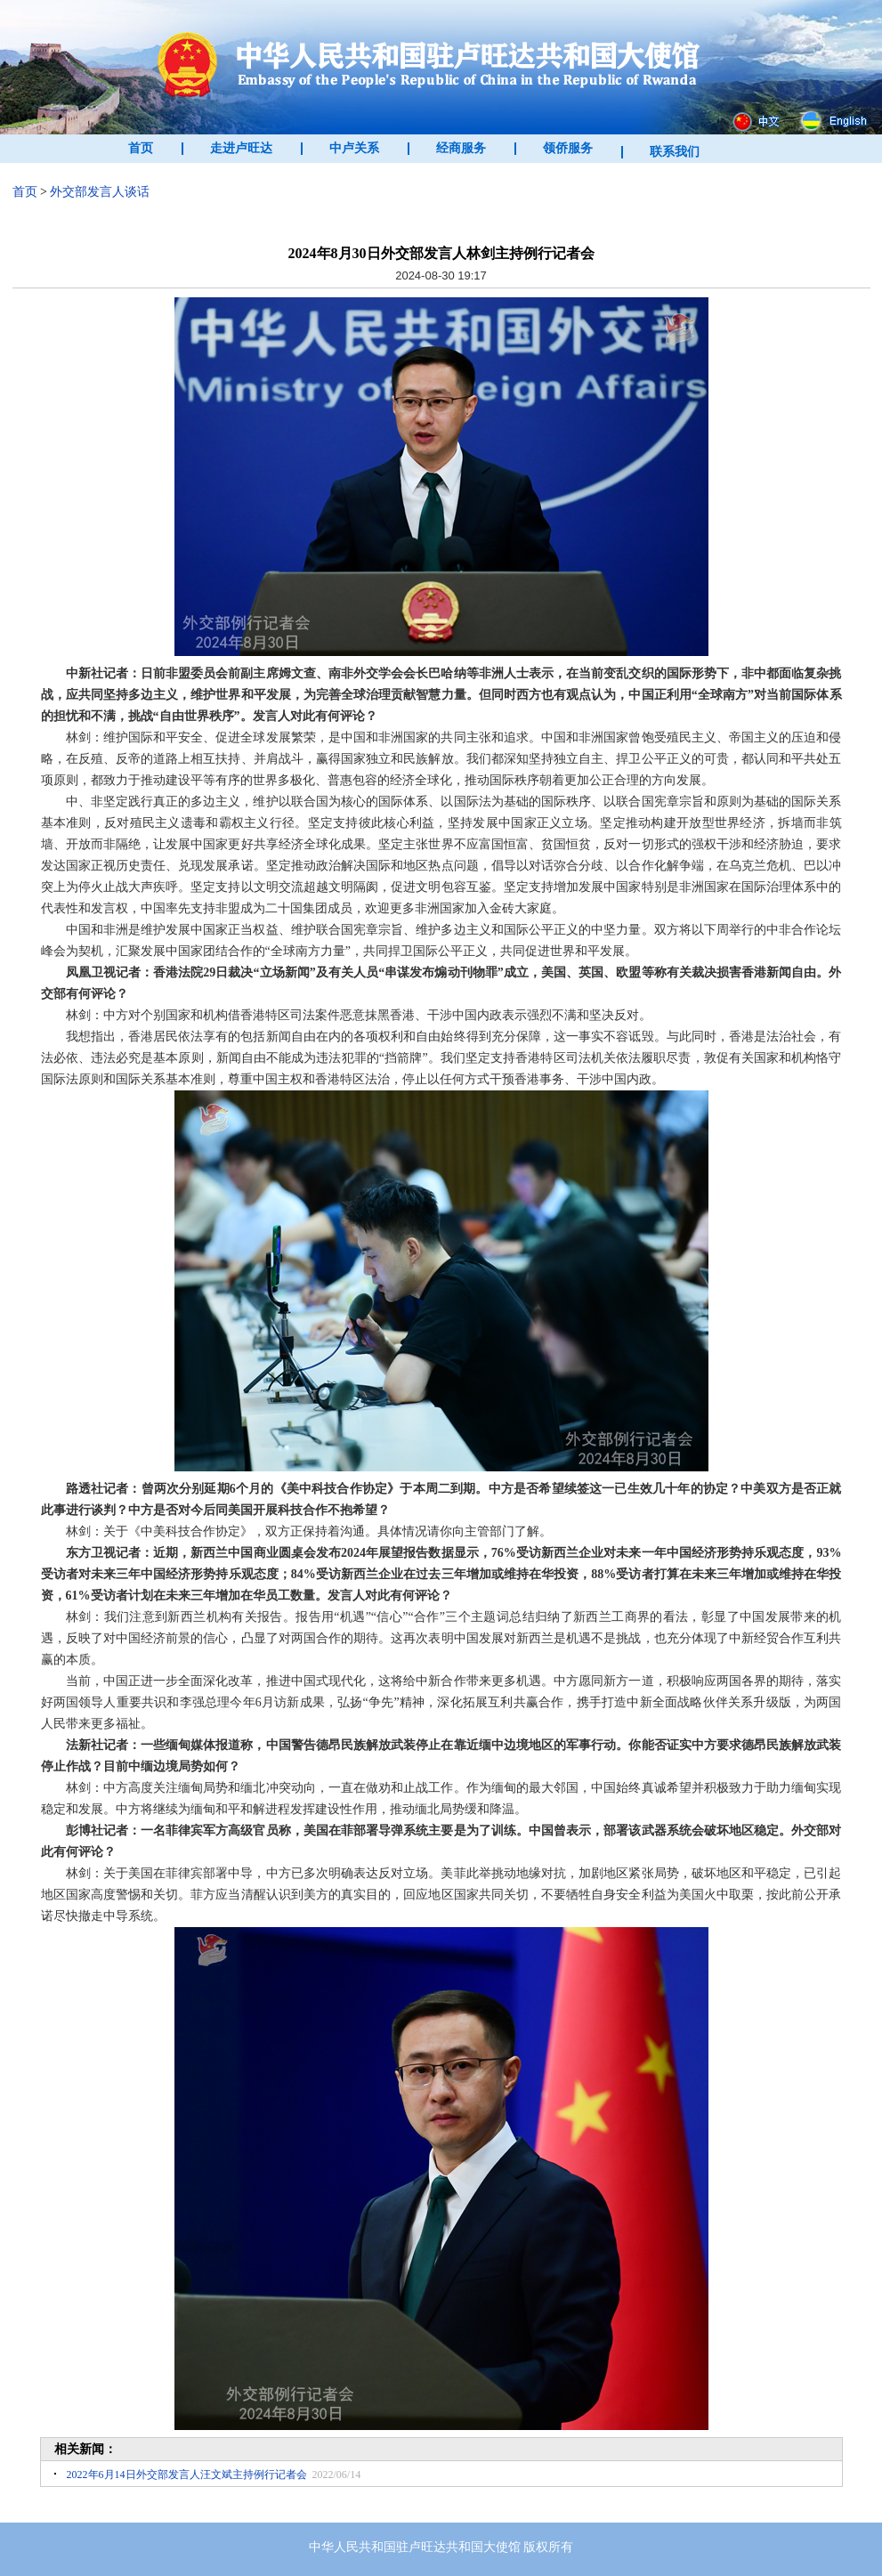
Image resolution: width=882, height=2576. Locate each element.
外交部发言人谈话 (100, 191)
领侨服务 (568, 148)
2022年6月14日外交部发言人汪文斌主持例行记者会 (187, 2474)
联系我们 (675, 151)
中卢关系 (354, 148)
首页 (140, 148)
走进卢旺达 (241, 148)
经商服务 (461, 148)
